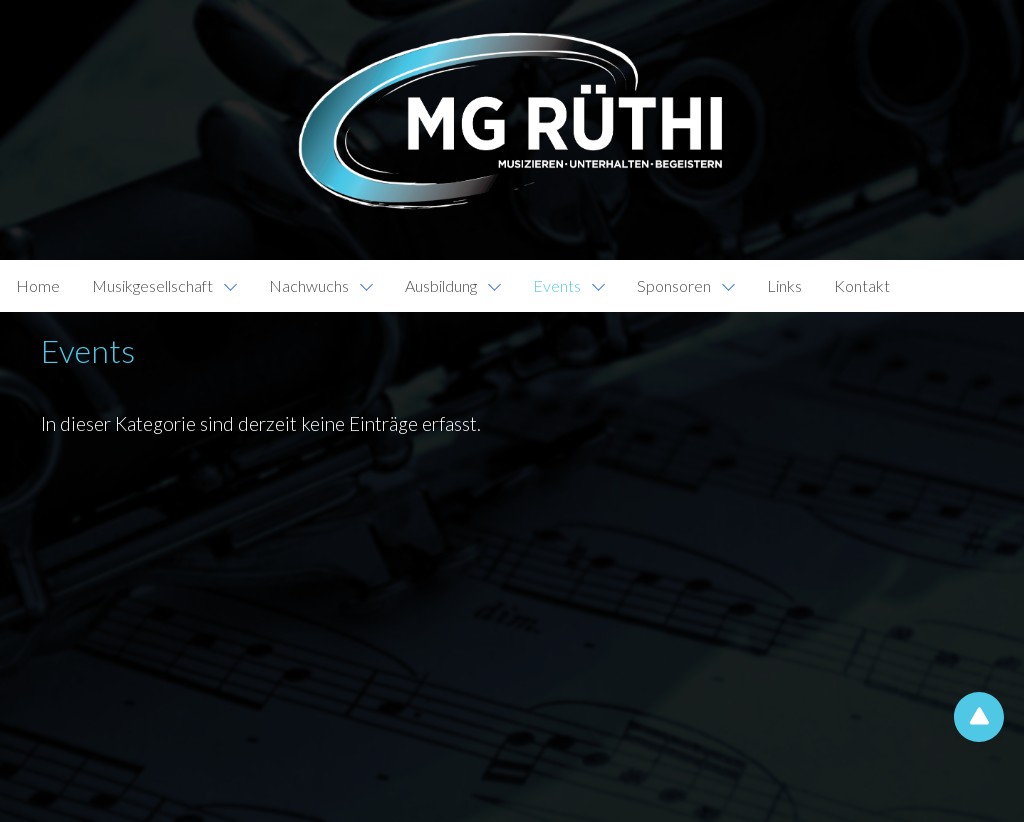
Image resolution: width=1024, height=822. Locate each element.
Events (557, 285)
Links (784, 285)
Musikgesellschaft (152, 285)
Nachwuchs (309, 285)
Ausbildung (441, 285)
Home (38, 285)
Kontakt (862, 285)
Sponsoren (674, 285)
